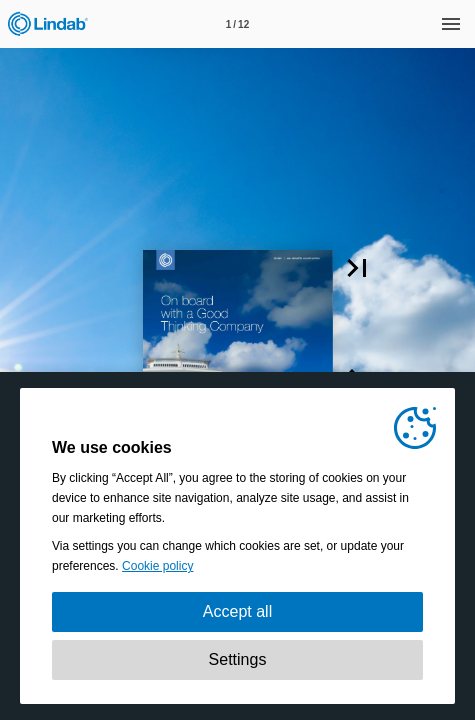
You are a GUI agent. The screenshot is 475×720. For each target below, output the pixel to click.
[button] (357, 268)
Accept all (237, 611)
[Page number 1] (238, 24)
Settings (238, 659)
